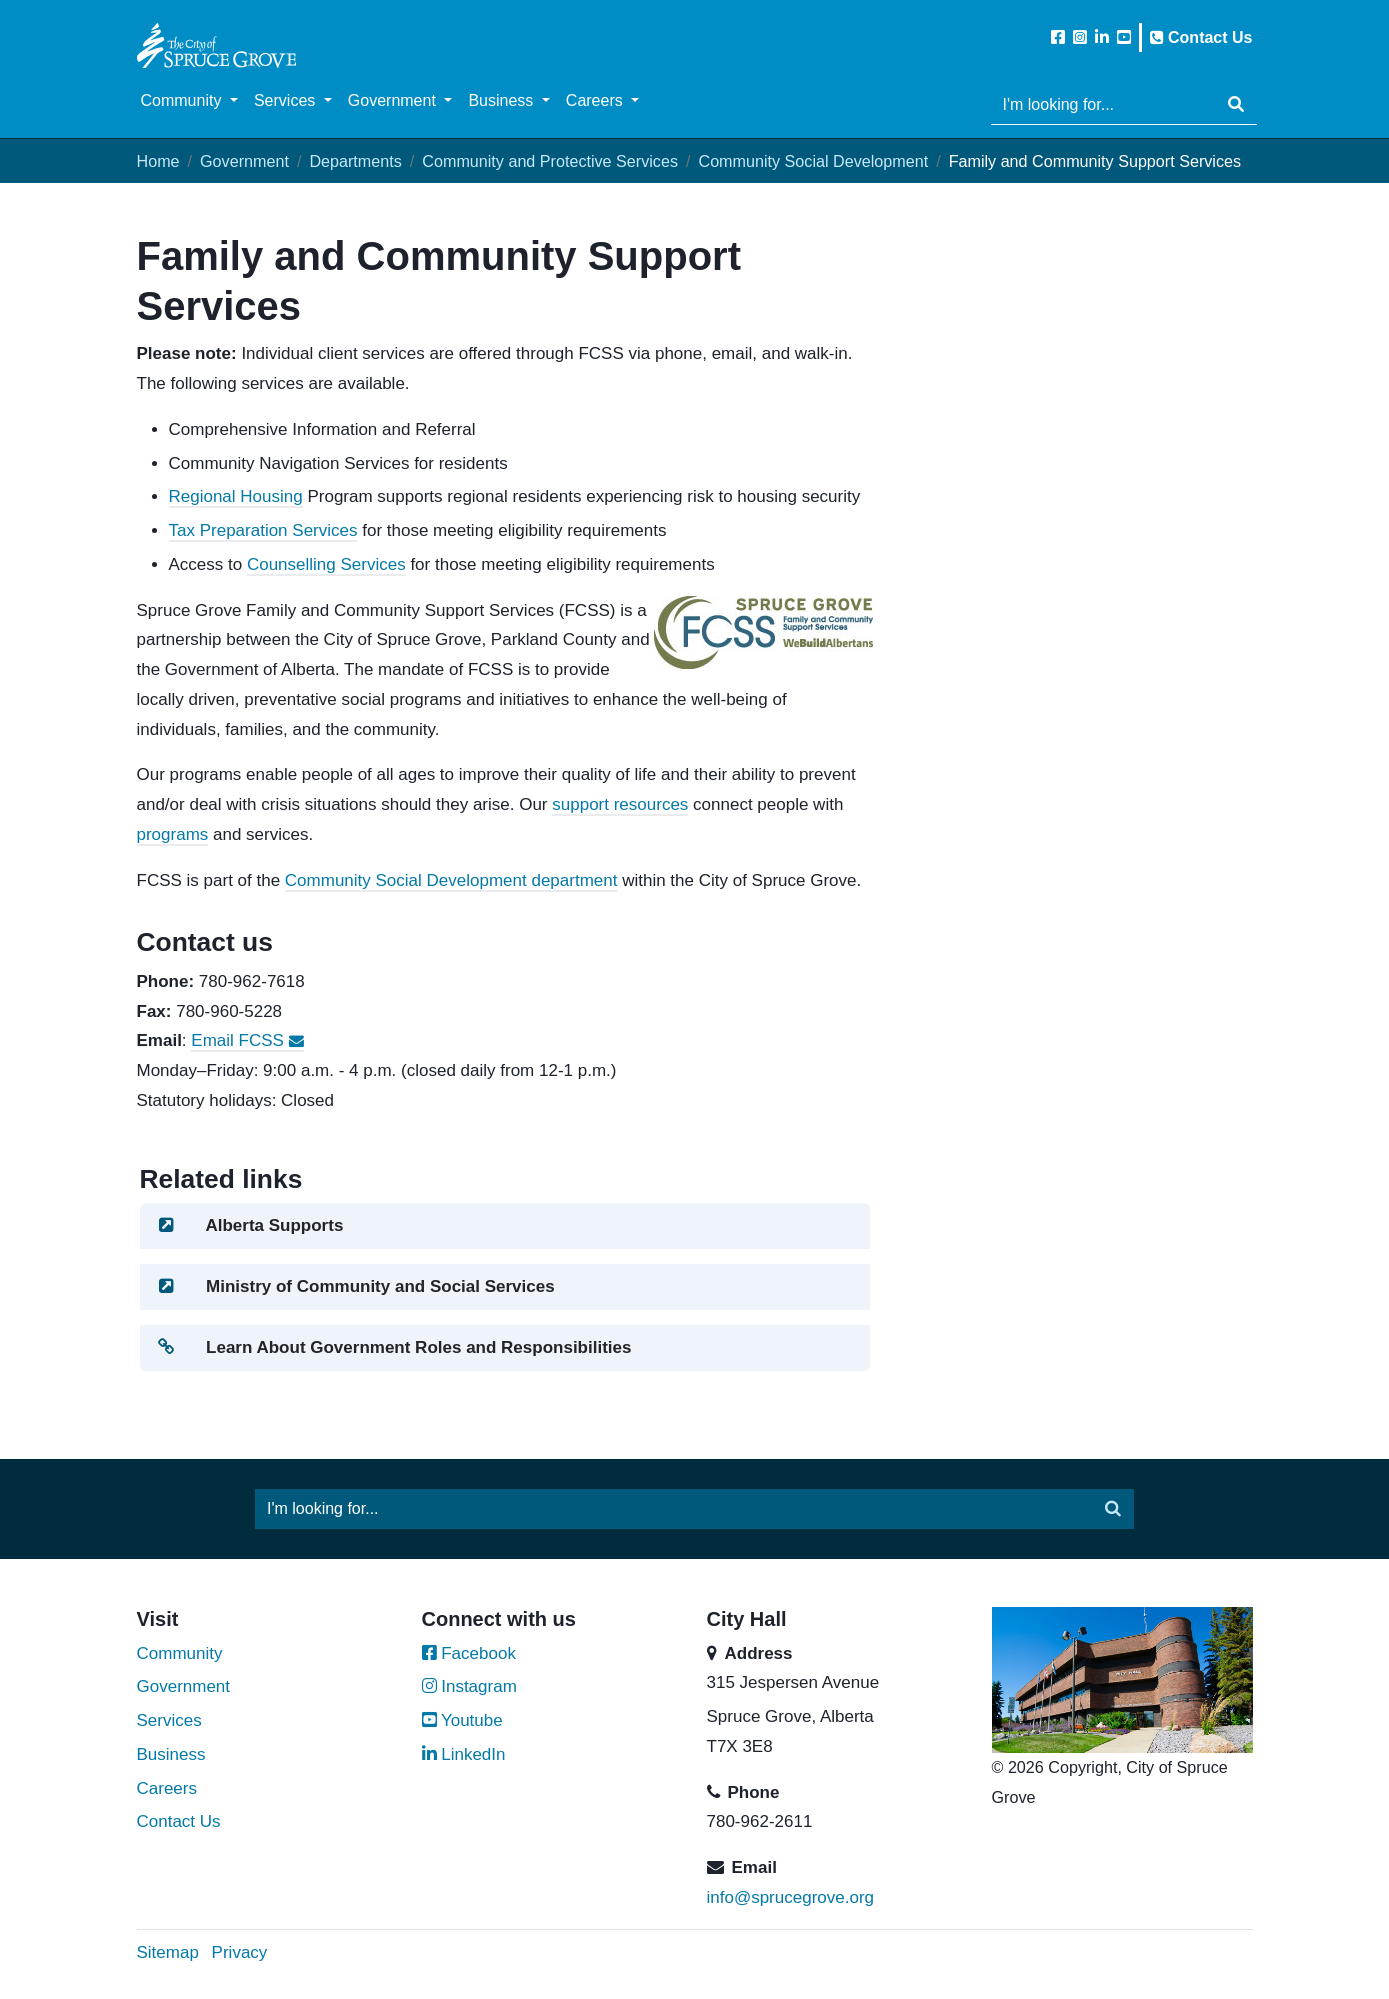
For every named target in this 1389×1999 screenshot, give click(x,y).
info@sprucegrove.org (791, 1897)
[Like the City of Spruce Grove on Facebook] (1058, 37)
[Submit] (1236, 105)
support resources (620, 804)
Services (169, 1720)
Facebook (469, 1653)
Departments (355, 161)
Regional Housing (236, 496)
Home (158, 161)
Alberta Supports (250, 1225)
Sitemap (168, 1952)
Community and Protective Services (550, 161)
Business (171, 1754)
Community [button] (183, 100)
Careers (167, 1788)
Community (180, 1653)
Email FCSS (247, 1040)
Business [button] (502, 100)
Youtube (462, 1720)
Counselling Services (326, 564)
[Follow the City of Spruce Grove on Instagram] (1080, 37)
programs (173, 834)
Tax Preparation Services (263, 530)
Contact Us (1201, 37)
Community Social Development (813, 161)
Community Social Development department (451, 880)
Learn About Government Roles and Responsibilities (394, 1347)
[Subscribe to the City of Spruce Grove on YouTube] (1124, 37)
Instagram (469, 1686)
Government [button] (394, 100)
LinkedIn (464, 1754)
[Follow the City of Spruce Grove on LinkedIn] (1102, 37)
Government (244, 161)
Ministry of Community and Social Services (355, 1286)
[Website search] (1103, 105)
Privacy (240, 1952)
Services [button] (287, 100)
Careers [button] (596, 100)
